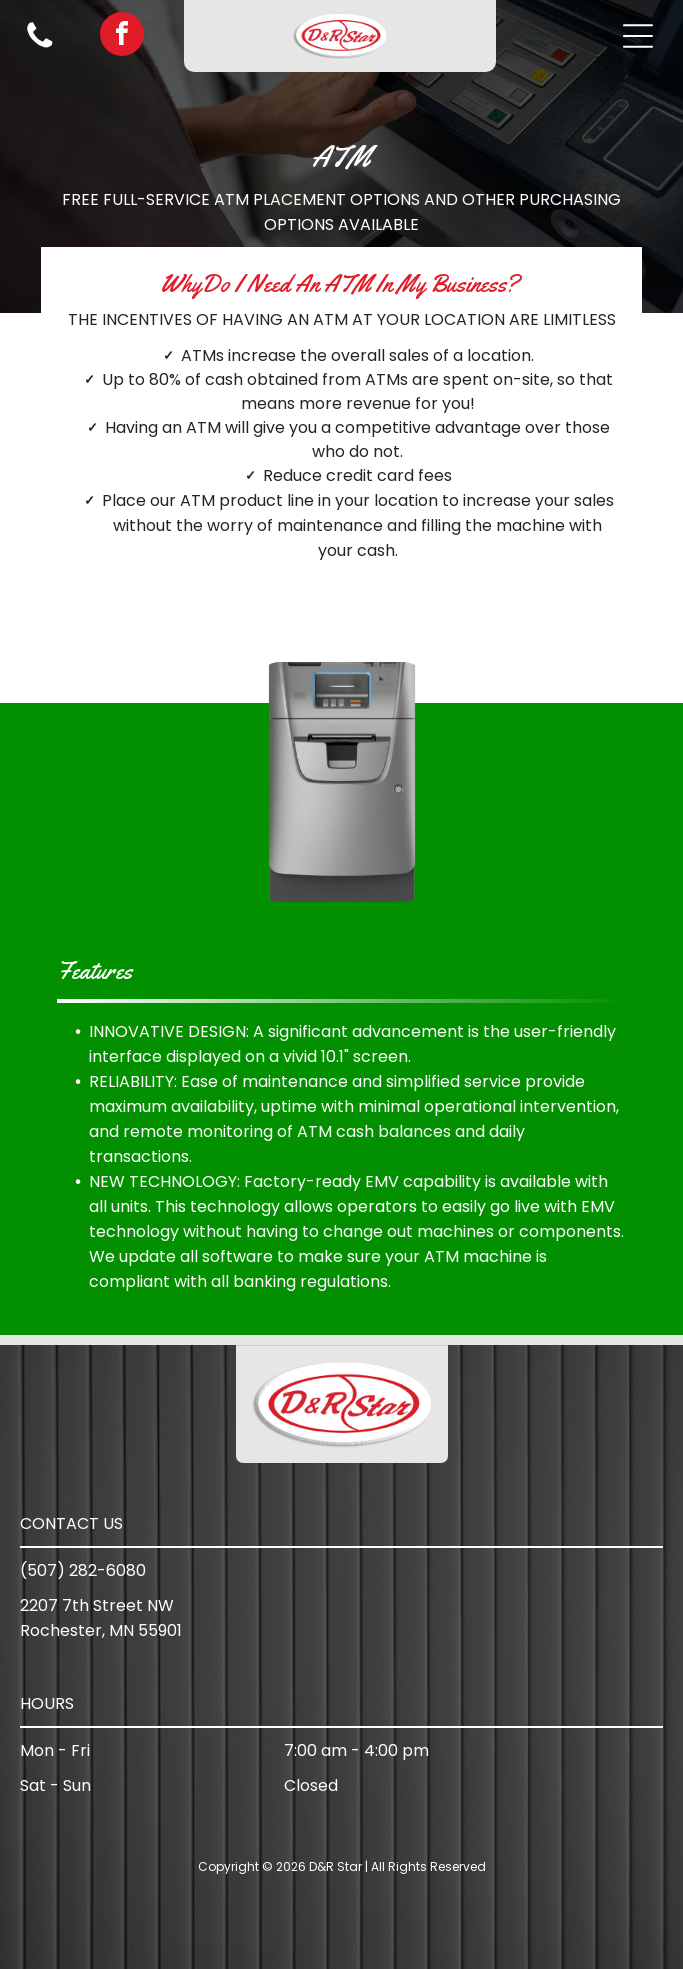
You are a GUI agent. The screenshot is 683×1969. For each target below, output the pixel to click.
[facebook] (122, 36)
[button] (638, 36)
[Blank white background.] (40, 46)
